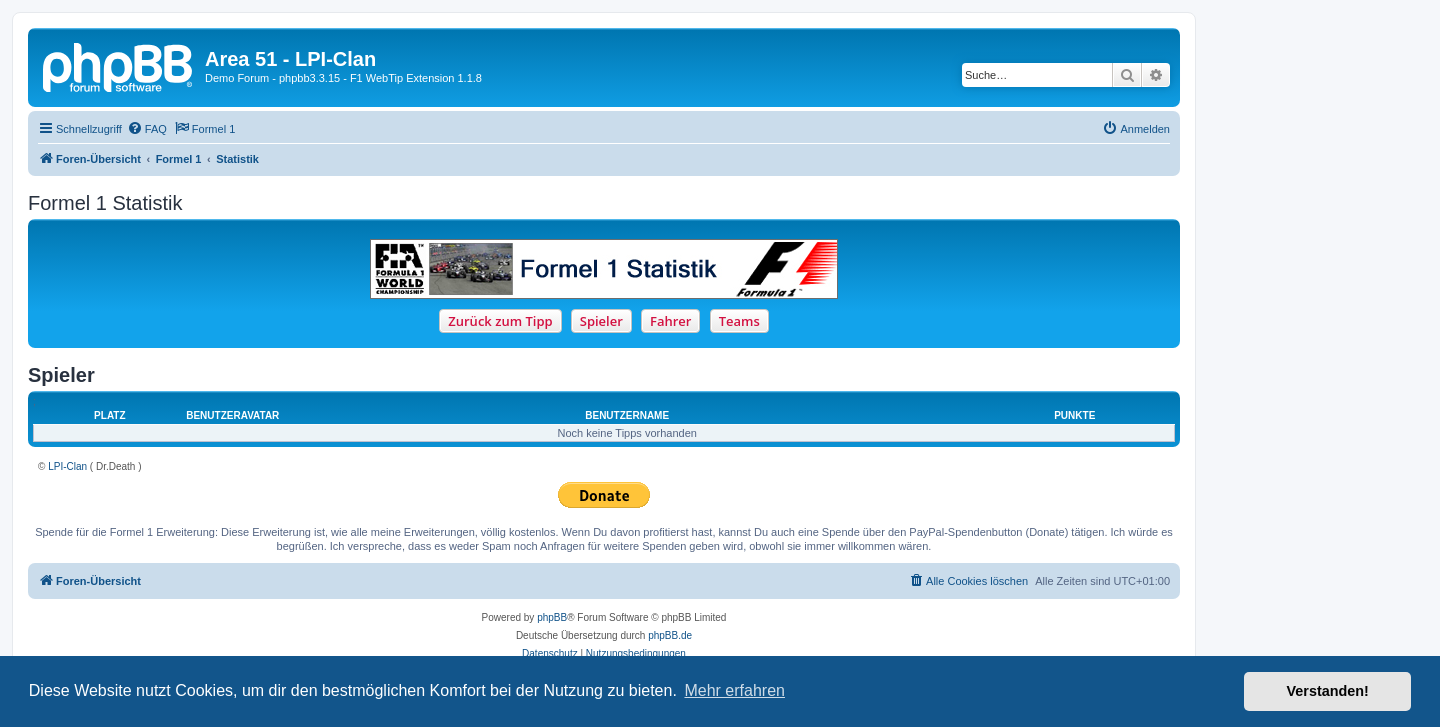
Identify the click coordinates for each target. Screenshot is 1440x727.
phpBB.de (670, 635)
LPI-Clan (67, 466)
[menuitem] (147, 129)
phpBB (552, 617)
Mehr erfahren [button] (734, 690)
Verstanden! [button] (1328, 691)
